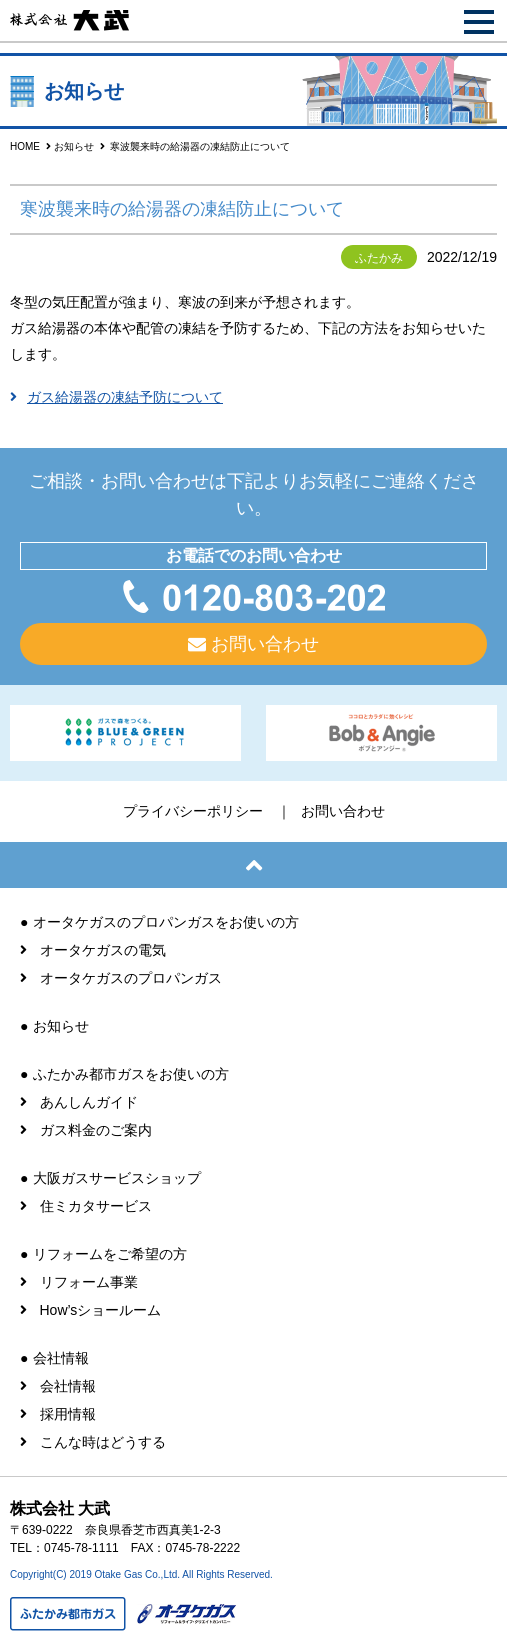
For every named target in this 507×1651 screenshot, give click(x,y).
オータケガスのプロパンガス (131, 978)
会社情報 (61, 1358)
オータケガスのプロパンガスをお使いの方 (166, 922)
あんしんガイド (89, 1102)
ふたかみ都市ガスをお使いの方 (131, 1074)
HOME (25, 146)
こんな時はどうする (103, 1442)
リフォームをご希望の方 (110, 1254)
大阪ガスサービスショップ (117, 1178)
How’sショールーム (101, 1310)
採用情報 (68, 1414)
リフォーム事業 (89, 1282)
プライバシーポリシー (193, 811)
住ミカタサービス (96, 1206)
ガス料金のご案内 (96, 1130)
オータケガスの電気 (103, 950)
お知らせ (74, 146)
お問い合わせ (265, 644)
